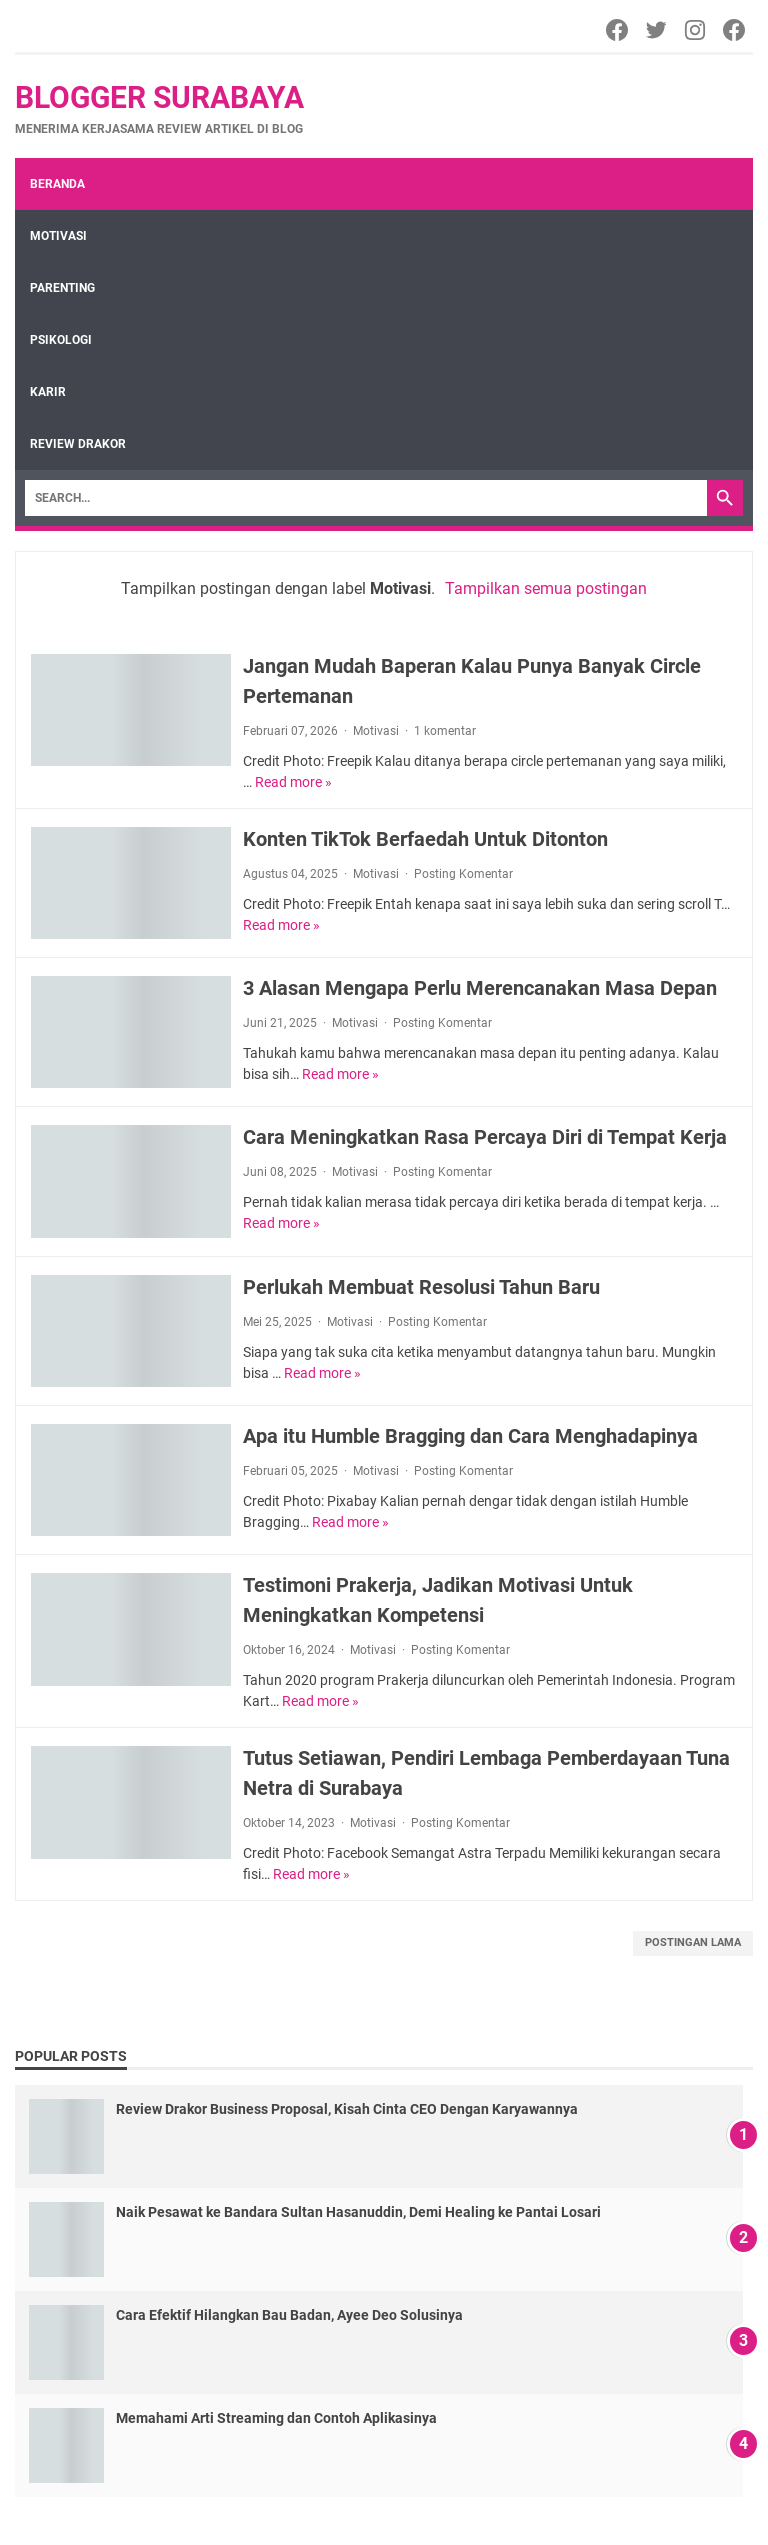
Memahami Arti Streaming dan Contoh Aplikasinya (276, 2418)
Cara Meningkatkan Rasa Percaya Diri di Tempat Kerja (485, 1137)
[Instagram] (696, 30)
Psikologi (61, 340)
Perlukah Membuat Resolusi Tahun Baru (421, 1287)
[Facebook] (618, 30)
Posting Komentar (463, 874)
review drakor (78, 444)
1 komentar (445, 731)
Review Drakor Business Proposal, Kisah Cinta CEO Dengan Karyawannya (347, 2109)
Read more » (293, 782)
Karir (48, 392)
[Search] (366, 498)
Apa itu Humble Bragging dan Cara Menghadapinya (470, 1436)
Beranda (57, 184)
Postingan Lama (693, 1942)
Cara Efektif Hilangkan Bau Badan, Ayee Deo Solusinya (289, 2315)
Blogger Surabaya (159, 97)
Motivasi (58, 236)
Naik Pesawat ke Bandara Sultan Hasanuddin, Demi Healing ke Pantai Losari (358, 2212)
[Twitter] (657, 30)
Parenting (62, 288)
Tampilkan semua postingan (546, 588)
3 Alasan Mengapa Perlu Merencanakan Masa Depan (480, 988)
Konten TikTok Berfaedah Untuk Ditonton (425, 839)
